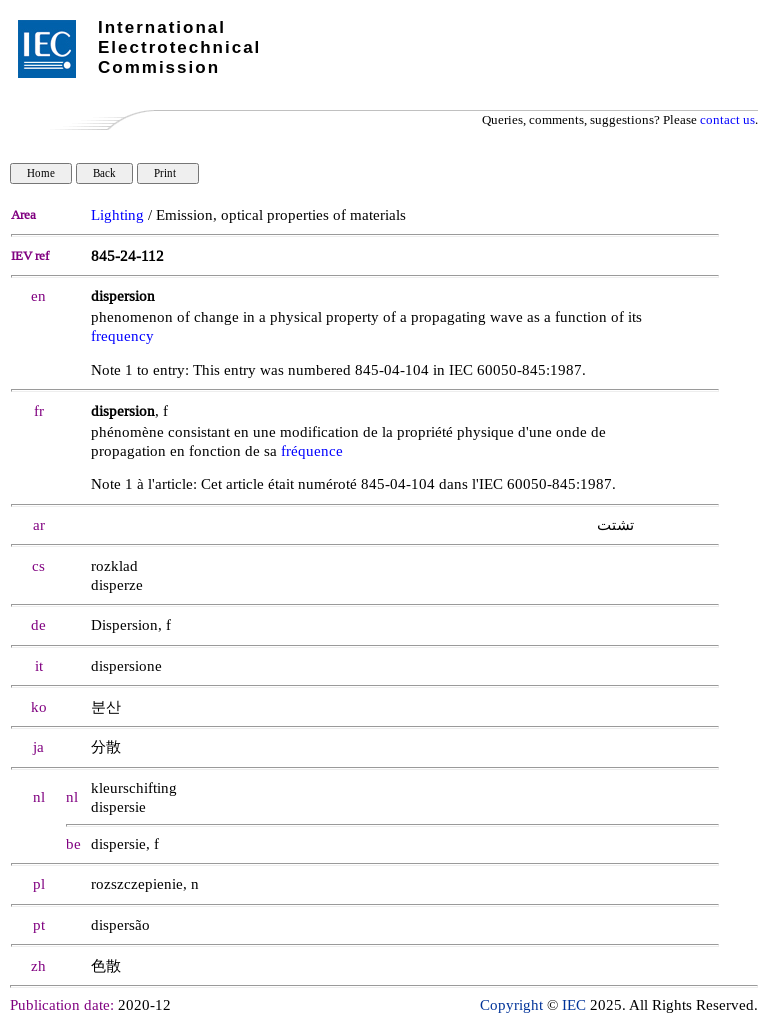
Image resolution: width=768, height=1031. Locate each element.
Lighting (117, 215)
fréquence (312, 451)
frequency (122, 336)
